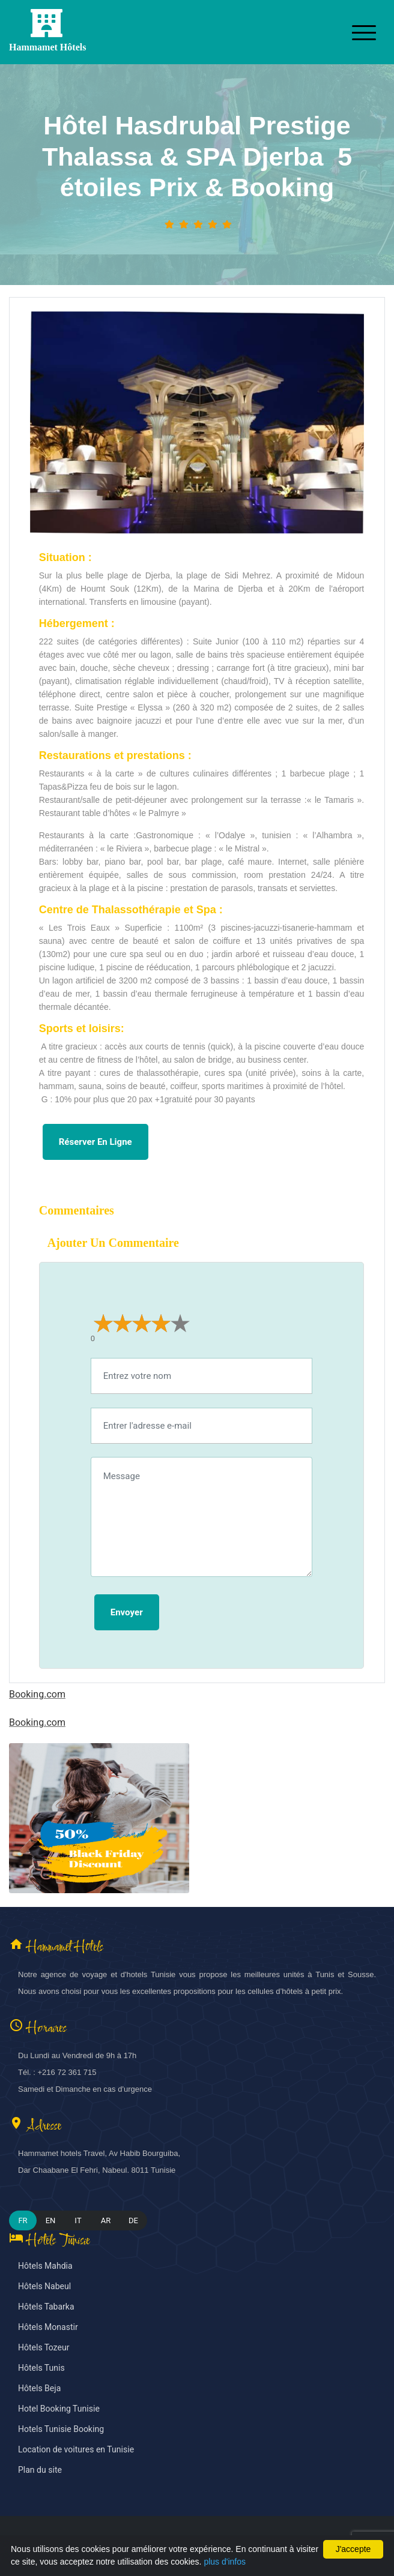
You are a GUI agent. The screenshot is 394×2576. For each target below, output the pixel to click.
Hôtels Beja (39, 2388)
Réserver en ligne (95, 1141)
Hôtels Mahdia (45, 2266)
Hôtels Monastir (48, 2327)
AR (106, 2220)
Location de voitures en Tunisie (76, 2449)
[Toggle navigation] (364, 32)
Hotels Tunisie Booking (61, 2429)
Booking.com (37, 1694)
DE (133, 2220)
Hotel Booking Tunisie (59, 2409)
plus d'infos (225, 2561)
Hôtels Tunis (41, 2368)
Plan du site (40, 2470)
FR (22, 2220)
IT (77, 2220)
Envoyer (127, 1612)
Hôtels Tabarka (46, 2307)
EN (51, 2220)
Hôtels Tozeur (43, 2347)
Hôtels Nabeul (44, 2286)
